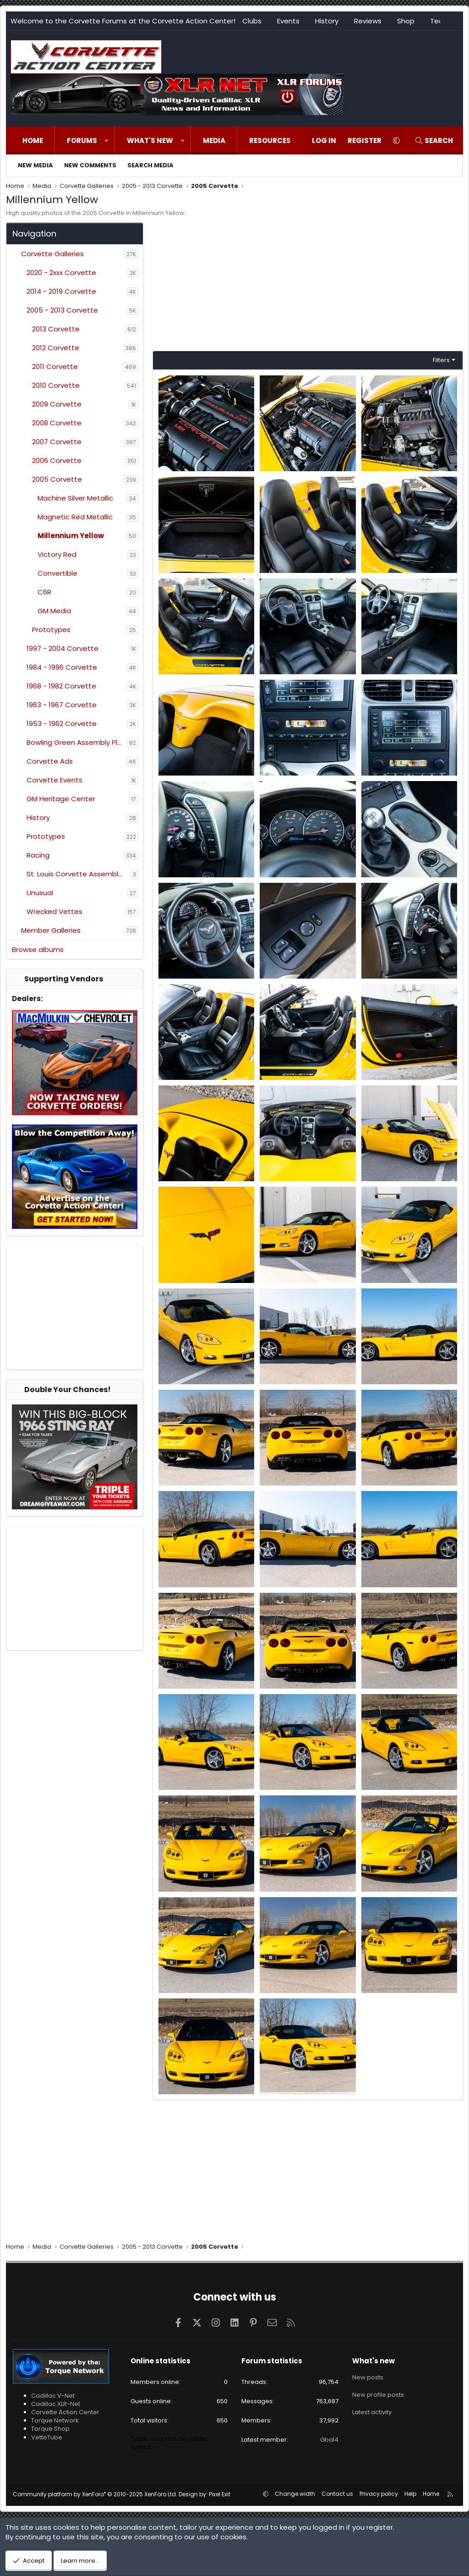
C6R (44, 592)
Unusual (40, 892)
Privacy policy (379, 2494)
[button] (106, 140)
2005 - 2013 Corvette (62, 310)
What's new (150, 140)
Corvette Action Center (65, 2412)
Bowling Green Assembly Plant (77, 742)
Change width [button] (295, 2494)
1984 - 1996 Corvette (62, 667)
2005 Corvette (57, 479)
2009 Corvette (57, 404)
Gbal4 (329, 2439)
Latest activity (372, 2409)
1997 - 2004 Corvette (62, 648)
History (326, 21)
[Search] (433, 140)
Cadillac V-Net (53, 2395)
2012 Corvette (55, 347)
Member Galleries (51, 930)
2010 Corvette (56, 385)
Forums (82, 140)
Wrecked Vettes (54, 911)
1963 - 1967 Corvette (62, 705)
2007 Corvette (57, 441)
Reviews (368, 21)
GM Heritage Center (61, 799)
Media (214, 140)
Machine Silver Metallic (75, 498)
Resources (270, 140)
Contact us (337, 2494)
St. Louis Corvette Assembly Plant (79, 874)
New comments (90, 165)
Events (288, 21)
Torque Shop (50, 2428)
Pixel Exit (219, 2494)
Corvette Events (54, 780)
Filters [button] (441, 360)
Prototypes (51, 629)
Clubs (252, 21)
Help (410, 2494)
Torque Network (55, 2420)
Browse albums (38, 949)
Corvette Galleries (52, 254)
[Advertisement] (74, 1307)
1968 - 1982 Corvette (61, 686)
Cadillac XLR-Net (55, 2404)
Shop (405, 21)
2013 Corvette (56, 329)
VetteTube (46, 2437)
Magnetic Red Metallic (75, 517)
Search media (150, 165)
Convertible (57, 573)
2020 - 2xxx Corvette (61, 272)
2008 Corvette (57, 423)
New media (35, 165)
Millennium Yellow (71, 535)
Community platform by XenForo (95, 2494)
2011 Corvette (55, 366)
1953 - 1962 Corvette (62, 723)
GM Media (54, 611)
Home (32, 140)
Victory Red (57, 554)
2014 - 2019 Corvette (61, 291)
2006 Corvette (57, 460)
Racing (38, 855)
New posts (367, 2376)
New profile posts (378, 2393)
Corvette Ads (50, 761)
